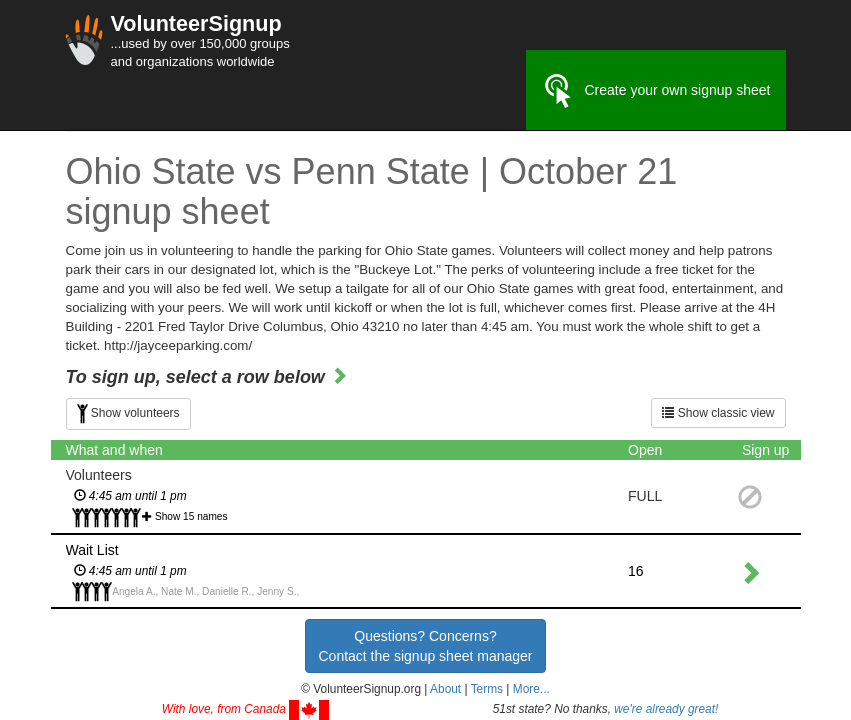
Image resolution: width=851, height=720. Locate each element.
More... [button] (531, 689)
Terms (487, 689)
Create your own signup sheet (656, 91)
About (445, 689)
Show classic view (718, 413)
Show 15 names (191, 516)
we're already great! (666, 709)
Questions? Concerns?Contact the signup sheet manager (425, 646)
